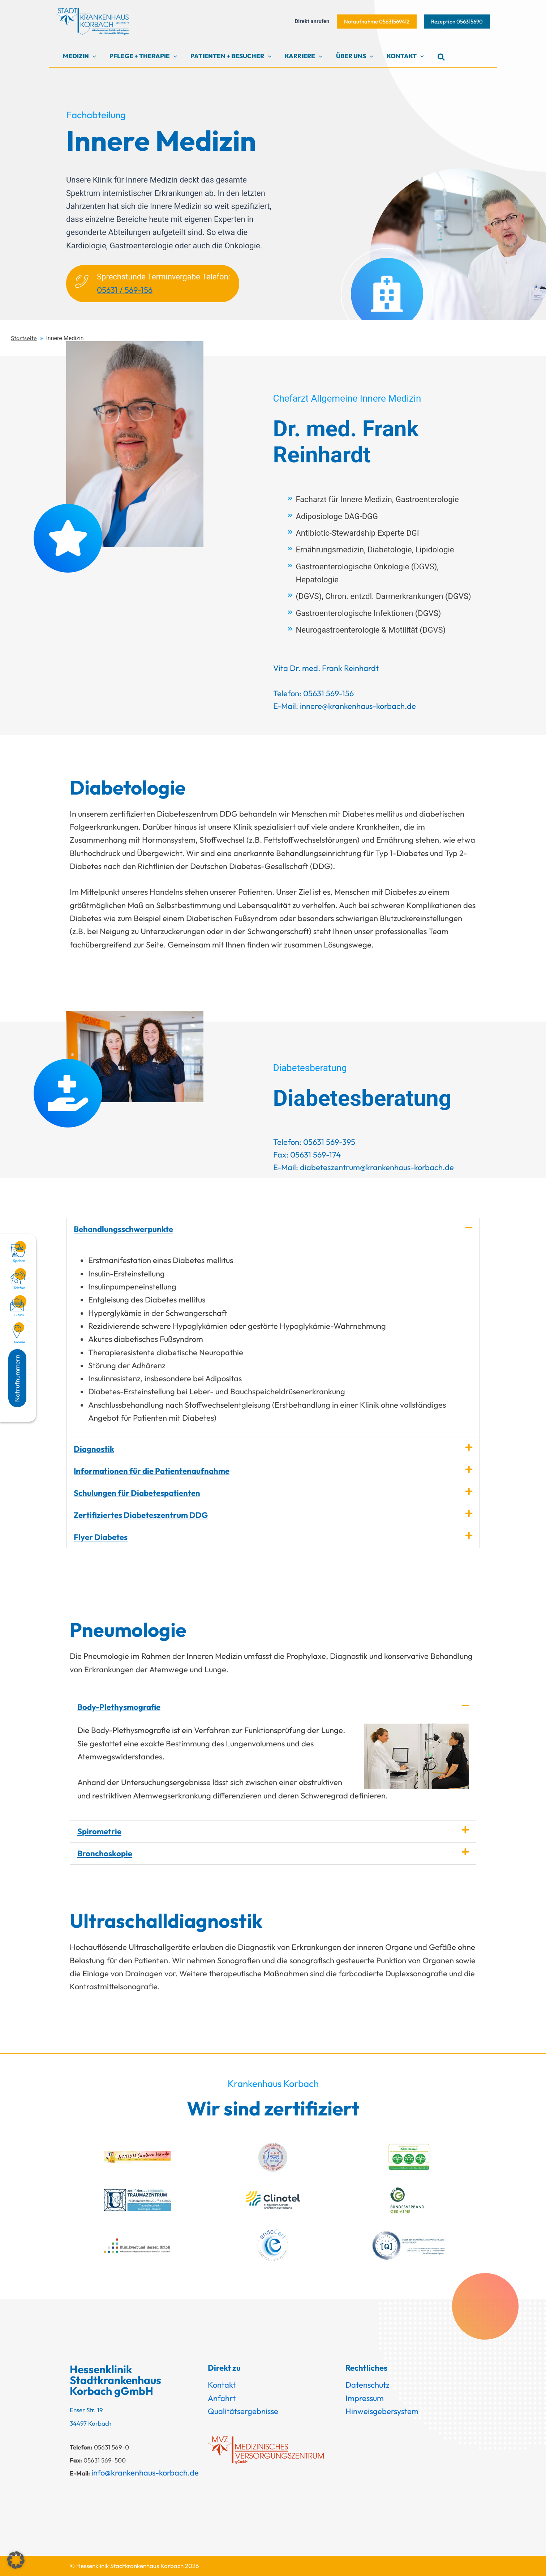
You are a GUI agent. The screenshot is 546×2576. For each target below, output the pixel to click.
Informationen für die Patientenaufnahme (151, 1471)
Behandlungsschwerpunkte (123, 1229)
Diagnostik (94, 1449)
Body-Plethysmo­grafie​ (118, 1707)
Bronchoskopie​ (104, 1853)
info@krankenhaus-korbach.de (145, 2473)
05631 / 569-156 (124, 290)
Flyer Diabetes (101, 1537)
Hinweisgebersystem (381, 2411)
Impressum (364, 2398)
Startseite (24, 338)
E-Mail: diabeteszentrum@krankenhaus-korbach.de (363, 1167)
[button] (377, 21)
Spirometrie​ (99, 1831)
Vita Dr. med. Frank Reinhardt (326, 668)
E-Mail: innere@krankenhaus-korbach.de (344, 706)
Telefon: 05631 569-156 (313, 693)
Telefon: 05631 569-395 (314, 1142)
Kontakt (222, 2385)
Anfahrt (222, 2398)
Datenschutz (367, 2385)
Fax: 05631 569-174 (307, 1155)
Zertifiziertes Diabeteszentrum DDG (141, 1515)
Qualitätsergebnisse (243, 2411)
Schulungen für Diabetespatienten (137, 1493)
